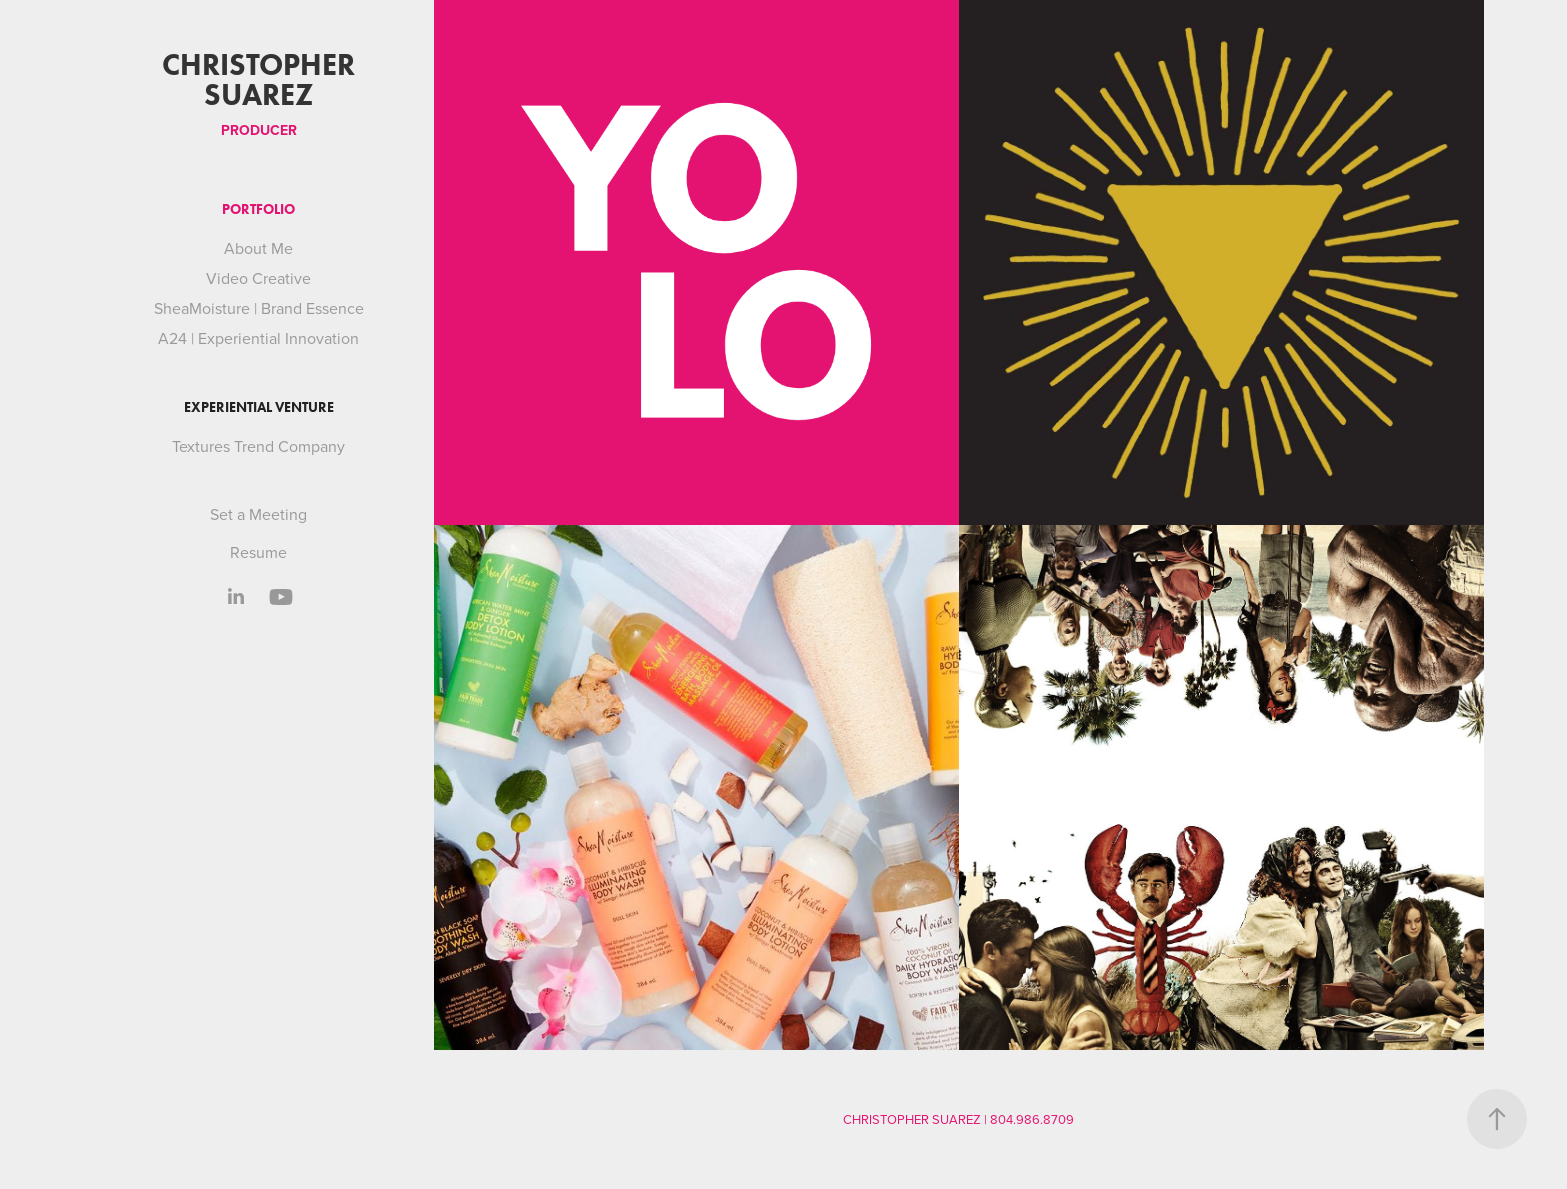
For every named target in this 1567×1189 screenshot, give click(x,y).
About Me (258, 248)
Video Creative (258, 278)
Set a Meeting (258, 514)
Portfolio (258, 209)
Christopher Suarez (262, 79)
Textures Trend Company (258, 446)
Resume (258, 552)
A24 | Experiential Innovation (258, 338)
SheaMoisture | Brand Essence (259, 308)
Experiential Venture (259, 407)
